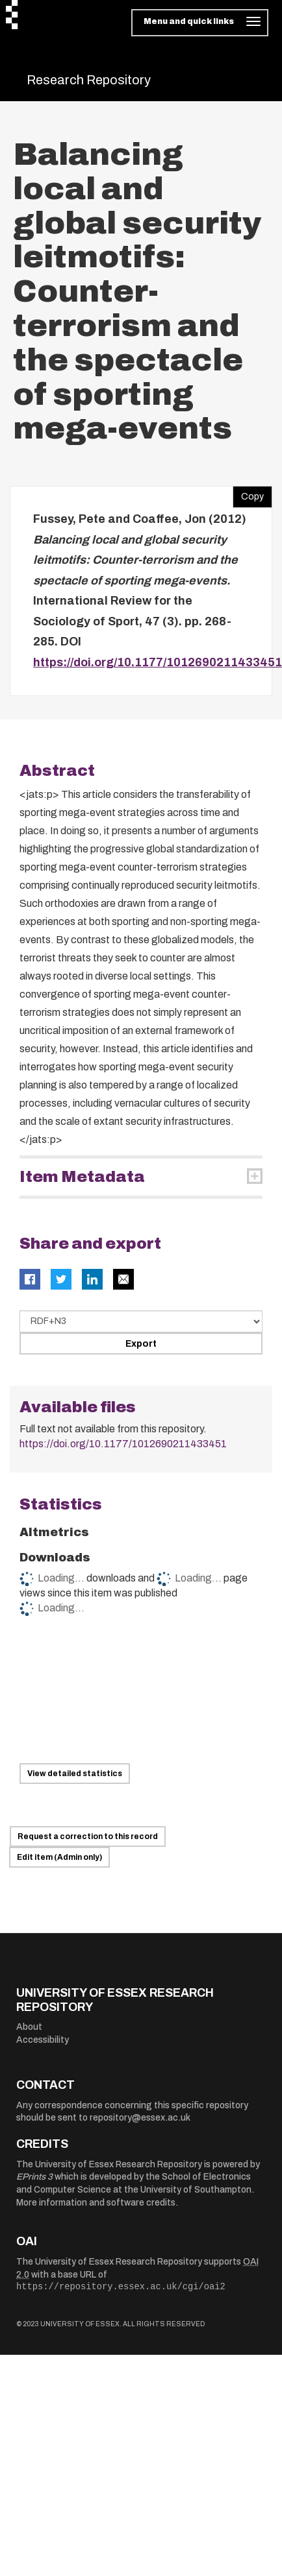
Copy (248, 493)
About (29, 2027)
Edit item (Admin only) (59, 1857)
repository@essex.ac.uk (140, 2118)
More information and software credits (95, 2203)
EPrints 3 (34, 2177)
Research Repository (89, 80)
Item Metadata (82, 1176)
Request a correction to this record (88, 1836)
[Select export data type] (141, 1321)
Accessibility (42, 2040)
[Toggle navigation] (199, 22)
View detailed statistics (74, 1773)
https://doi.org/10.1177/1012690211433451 (157, 662)
